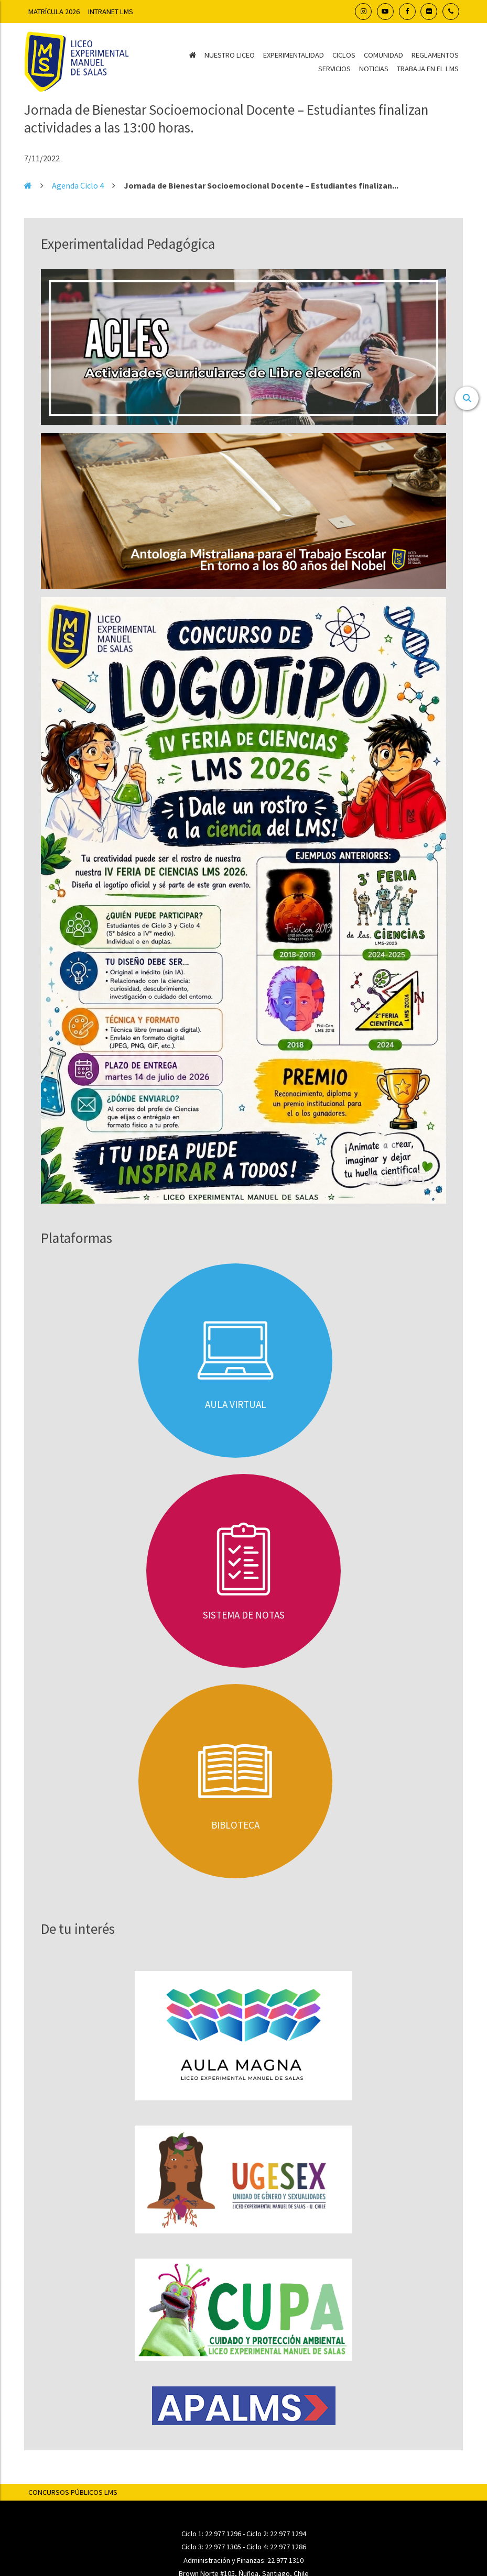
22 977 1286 (288, 2325)
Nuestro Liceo (229, 55)
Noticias (373, 68)
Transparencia (244, 2470)
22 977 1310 (285, 2338)
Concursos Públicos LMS (72, 2270)
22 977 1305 (223, 2325)
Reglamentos (435, 55)
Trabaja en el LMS (428, 68)
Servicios (334, 68)
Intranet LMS (110, 11)
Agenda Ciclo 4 (78, 185)
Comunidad (383, 55)
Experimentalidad (293, 55)
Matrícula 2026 (54, 11)
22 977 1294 (288, 2311)
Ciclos (343, 55)
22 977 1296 (223, 2311)
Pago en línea (244, 2488)
